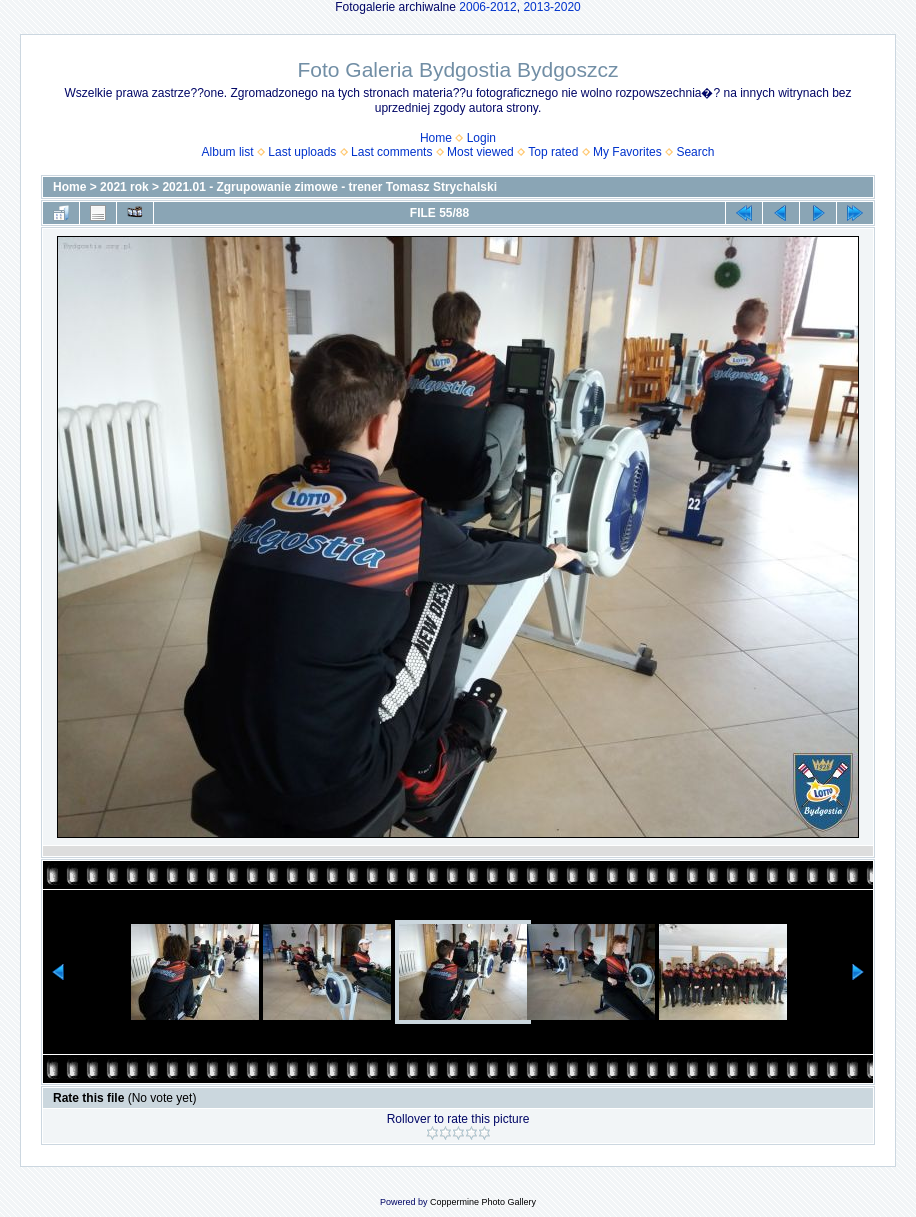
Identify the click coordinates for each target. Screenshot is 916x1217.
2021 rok (124, 187)
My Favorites (627, 152)
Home (436, 138)
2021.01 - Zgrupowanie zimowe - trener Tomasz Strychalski (329, 187)
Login (481, 138)
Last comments (391, 152)
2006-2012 (487, 7)
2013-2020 (551, 7)
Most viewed (480, 152)
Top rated (553, 152)
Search (695, 152)
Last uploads (302, 152)
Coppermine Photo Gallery (483, 1202)
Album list (228, 152)
